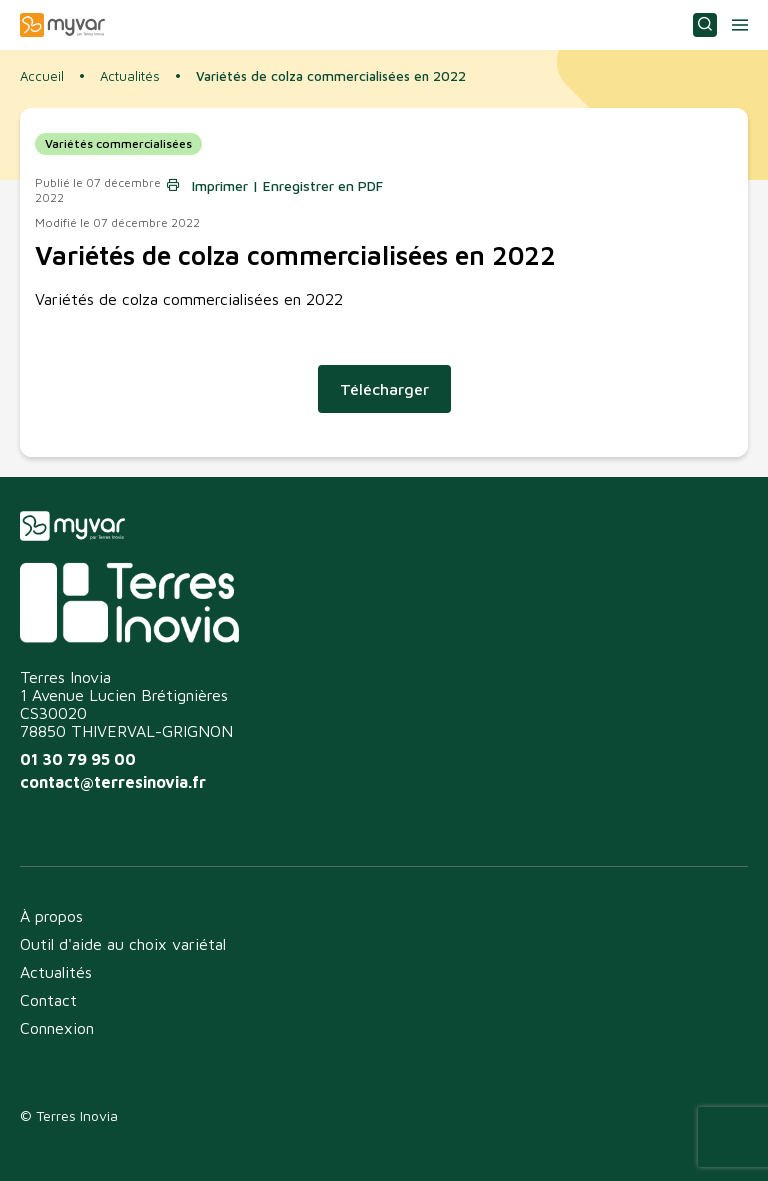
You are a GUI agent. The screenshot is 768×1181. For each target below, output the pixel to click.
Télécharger (384, 389)
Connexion (57, 1028)
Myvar (62, 25)
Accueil (42, 76)
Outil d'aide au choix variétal (123, 944)
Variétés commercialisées (118, 143)
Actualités (130, 76)
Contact (48, 1000)
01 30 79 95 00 (78, 759)
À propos (51, 916)
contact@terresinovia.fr (113, 782)
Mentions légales (267, 1142)
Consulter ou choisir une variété (705, 25)
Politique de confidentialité (106, 1142)
